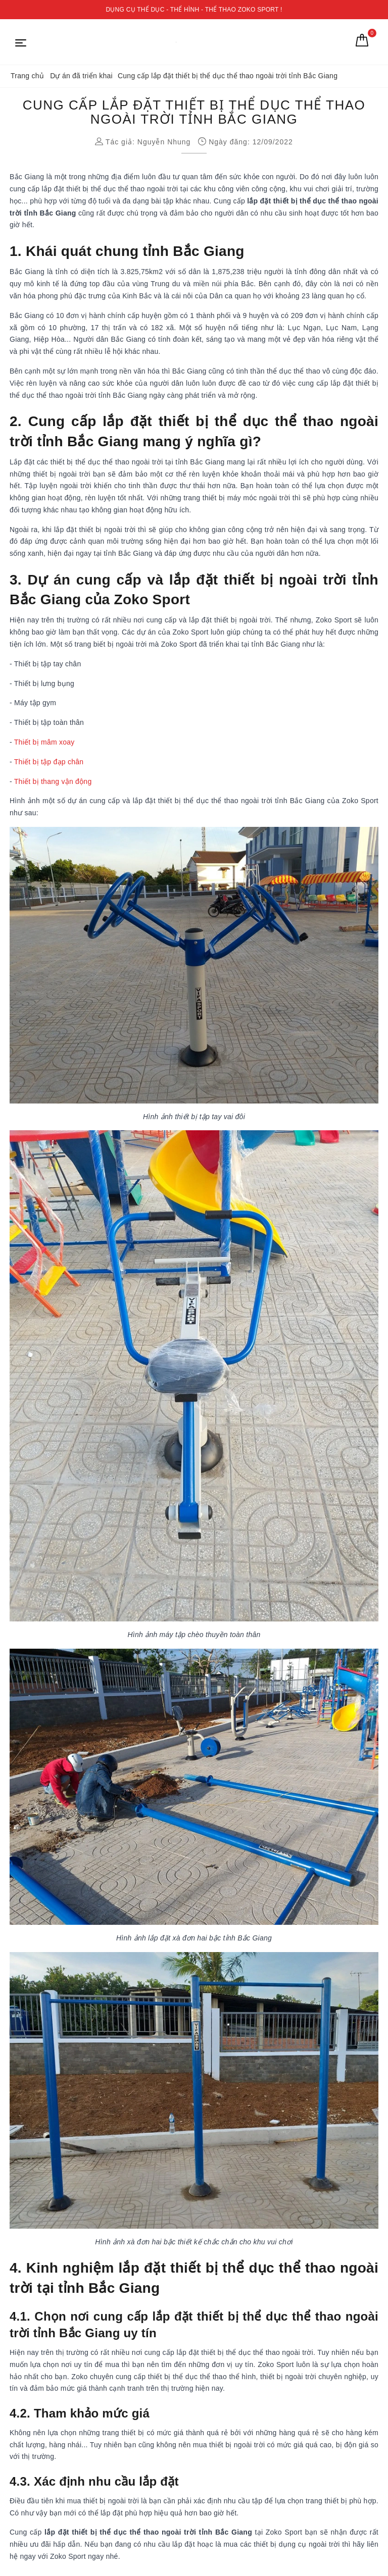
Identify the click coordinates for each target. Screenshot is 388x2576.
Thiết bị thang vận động (53, 781)
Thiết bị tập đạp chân (49, 762)
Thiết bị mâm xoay (44, 742)
